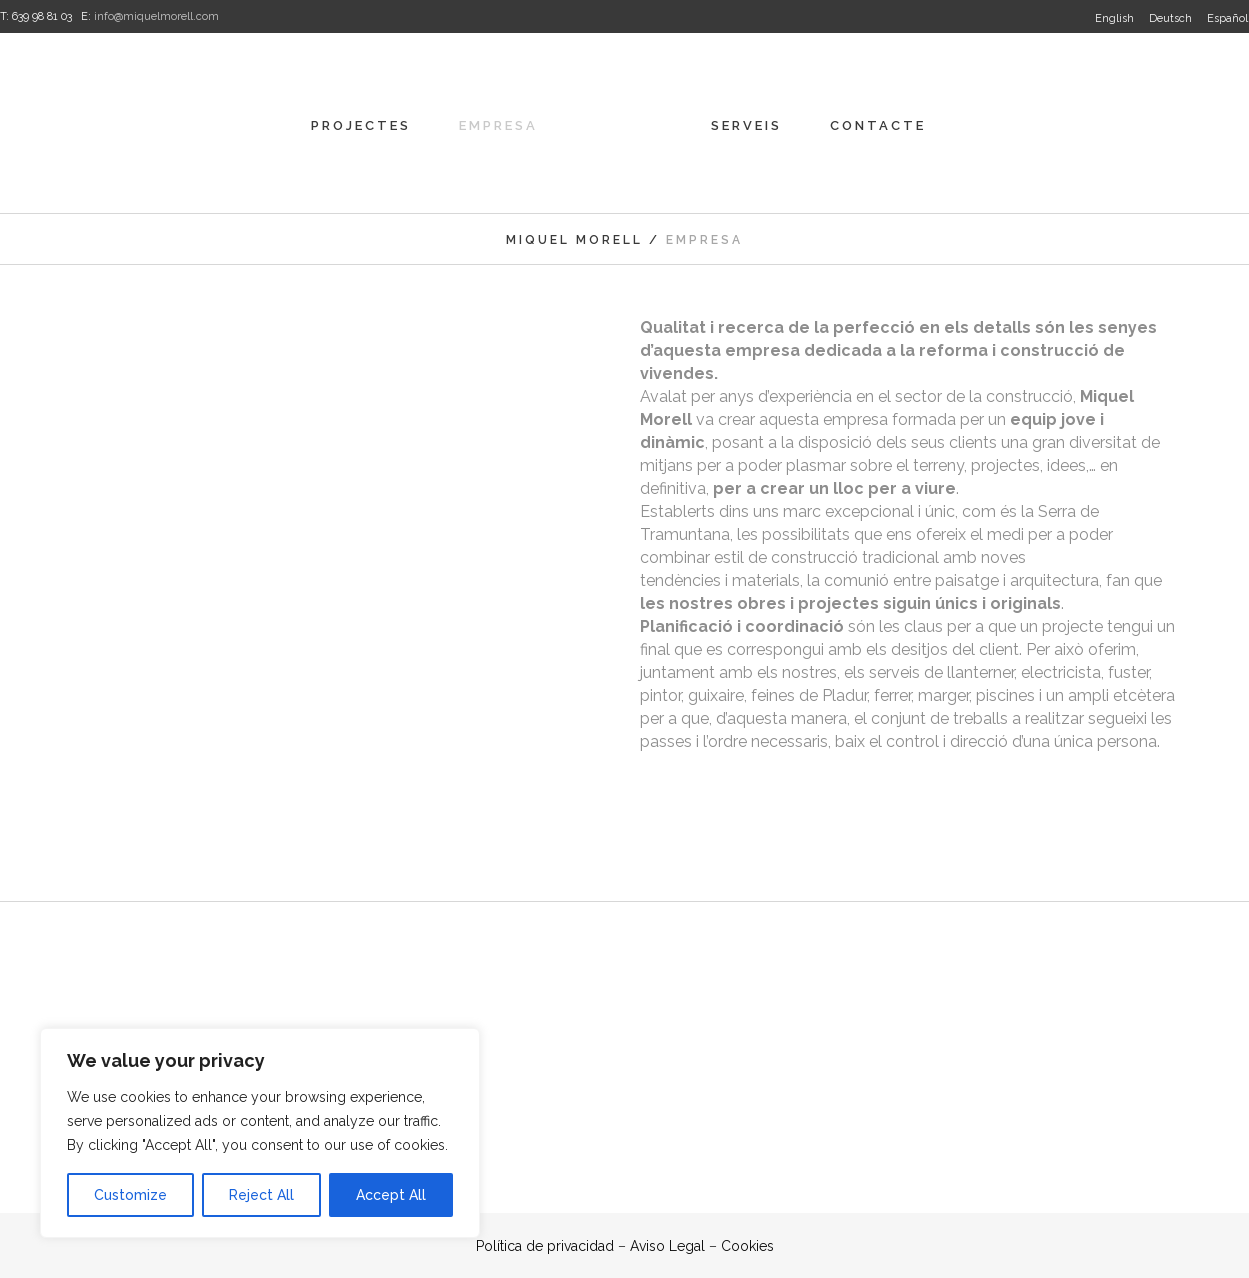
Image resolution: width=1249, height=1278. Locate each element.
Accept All (391, 1195)
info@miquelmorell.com (156, 16)
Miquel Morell (574, 240)
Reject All (261, 1195)
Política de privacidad (545, 1246)
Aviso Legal (667, 1246)
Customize (130, 1195)
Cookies (747, 1246)
